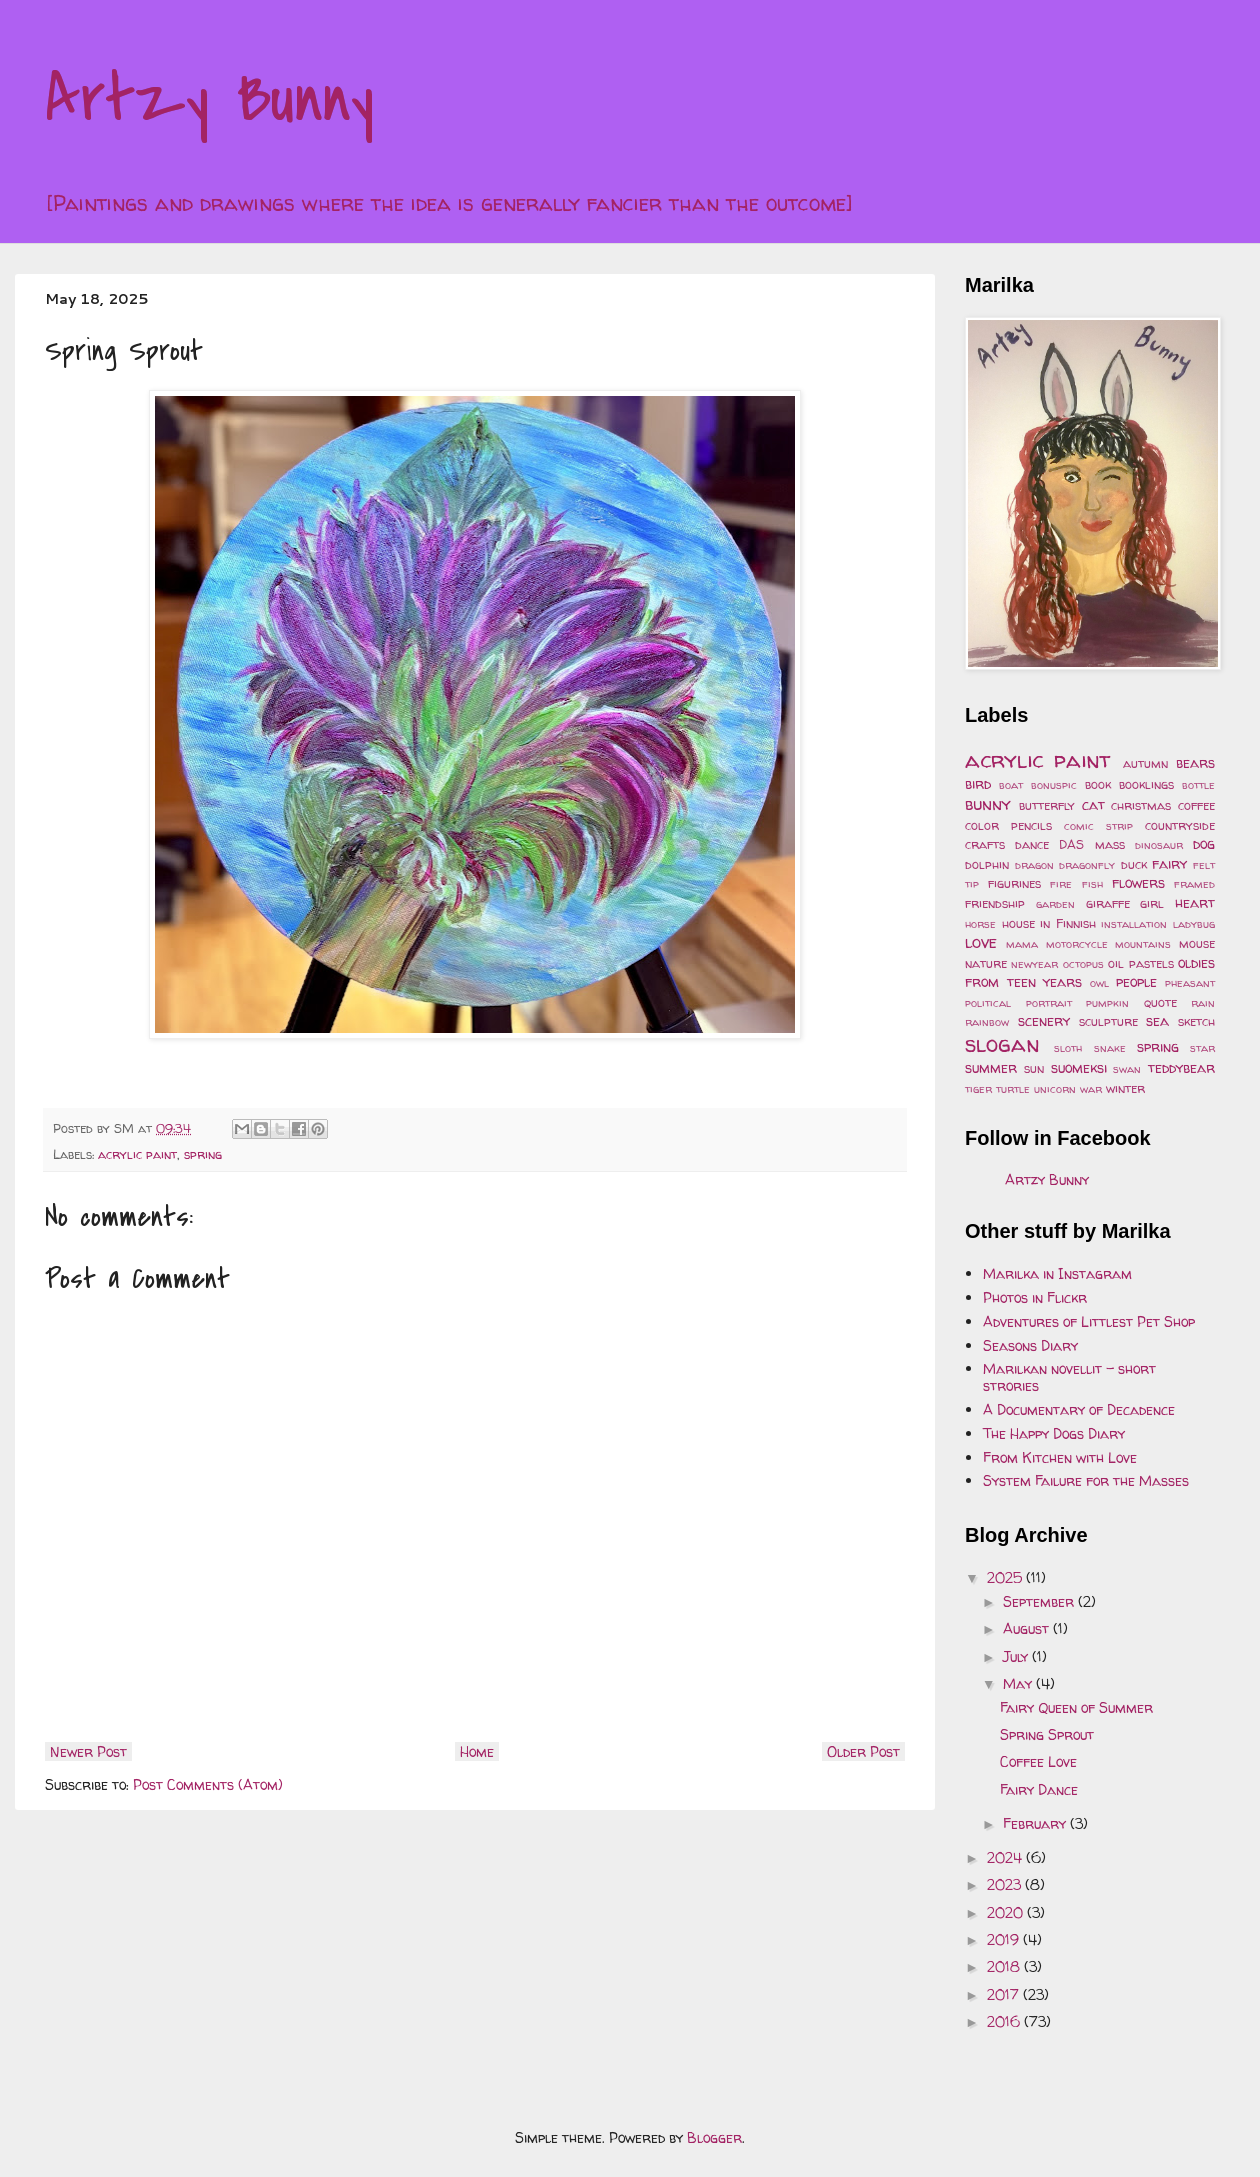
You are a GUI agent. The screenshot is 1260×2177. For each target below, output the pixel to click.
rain (1203, 1003)
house (1018, 923)
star (1202, 1048)
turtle (1013, 1089)
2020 (1007, 1912)
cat (1093, 804)
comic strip (1098, 826)
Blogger (714, 2137)
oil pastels (1140, 963)
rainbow (987, 1022)
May (1019, 1683)
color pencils (1008, 825)
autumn (1145, 763)
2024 (1006, 1857)
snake (1110, 1048)
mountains (1143, 944)
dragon (1034, 865)
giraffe (1108, 903)
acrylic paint (137, 1154)
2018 (1005, 1966)
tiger (978, 1089)
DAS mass (1091, 844)
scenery (1044, 1020)
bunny (988, 803)
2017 (1005, 1994)
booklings (1146, 784)
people (1136, 981)
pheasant (1190, 983)
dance (1032, 844)
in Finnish (1068, 923)
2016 (1005, 2021)
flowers (1138, 882)
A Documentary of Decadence (1079, 1409)
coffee (1196, 805)
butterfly (1047, 805)
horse (980, 924)
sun (1034, 1068)
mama (1022, 944)
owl (1099, 983)
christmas (1141, 805)
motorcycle (1077, 944)
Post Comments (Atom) (208, 1784)
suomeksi (1079, 1067)
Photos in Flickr (1035, 1297)
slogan (1002, 1043)
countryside (1180, 825)
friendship (995, 903)
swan (1127, 1069)
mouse (1197, 943)
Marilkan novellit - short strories (1069, 1377)
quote (1160, 1002)
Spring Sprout (1047, 1734)
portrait (1049, 1003)
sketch (1196, 1021)
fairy (1169, 863)
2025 (1006, 1577)
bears (1195, 762)
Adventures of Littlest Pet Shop (1089, 1321)
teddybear (1181, 1067)
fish (1092, 884)
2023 (1006, 1884)
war (1091, 1089)
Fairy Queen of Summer (1076, 1707)
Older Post (863, 1751)
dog (1204, 843)
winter (1125, 1088)
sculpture (1108, 1021)
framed (1194, 884)
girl (1152, 903)
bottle (1198, 785)
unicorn (1055, 1089)
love (981, 941)
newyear (1034, 964)
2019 (1005, 1939)
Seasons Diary (1030, 1345)
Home (477, 1751)
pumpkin (1107, 1003)
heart (1195, 902)
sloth (1068, 1048)
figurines (1014, 883)
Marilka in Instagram (1057, 1273)
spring (203, 1154)
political (988, 1003)
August (1028, 1628)
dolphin (987, 864)
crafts (985, 844)
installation (1134, 924)
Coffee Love (1038, 1761)
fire (1061, 884)
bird (978, 783)
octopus (1083, 964)
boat (1011, 785)
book (1098, 784)
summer (991, 1067)
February (1036, 1823)
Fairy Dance (1039, 1789)
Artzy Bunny (209, 99)
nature (986, 963)
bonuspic (1054, 785)
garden (1055, 904)
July (1017, 1656)
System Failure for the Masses (1086, 1480)
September (1040, 1601)
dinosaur (1159, 845)
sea (1157, 1020)
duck (1134, 864)
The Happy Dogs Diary (1054, 1433)
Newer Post (88, 1751)
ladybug (1194, 924)
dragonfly (1087, 865)
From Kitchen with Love (1060, 1457)
